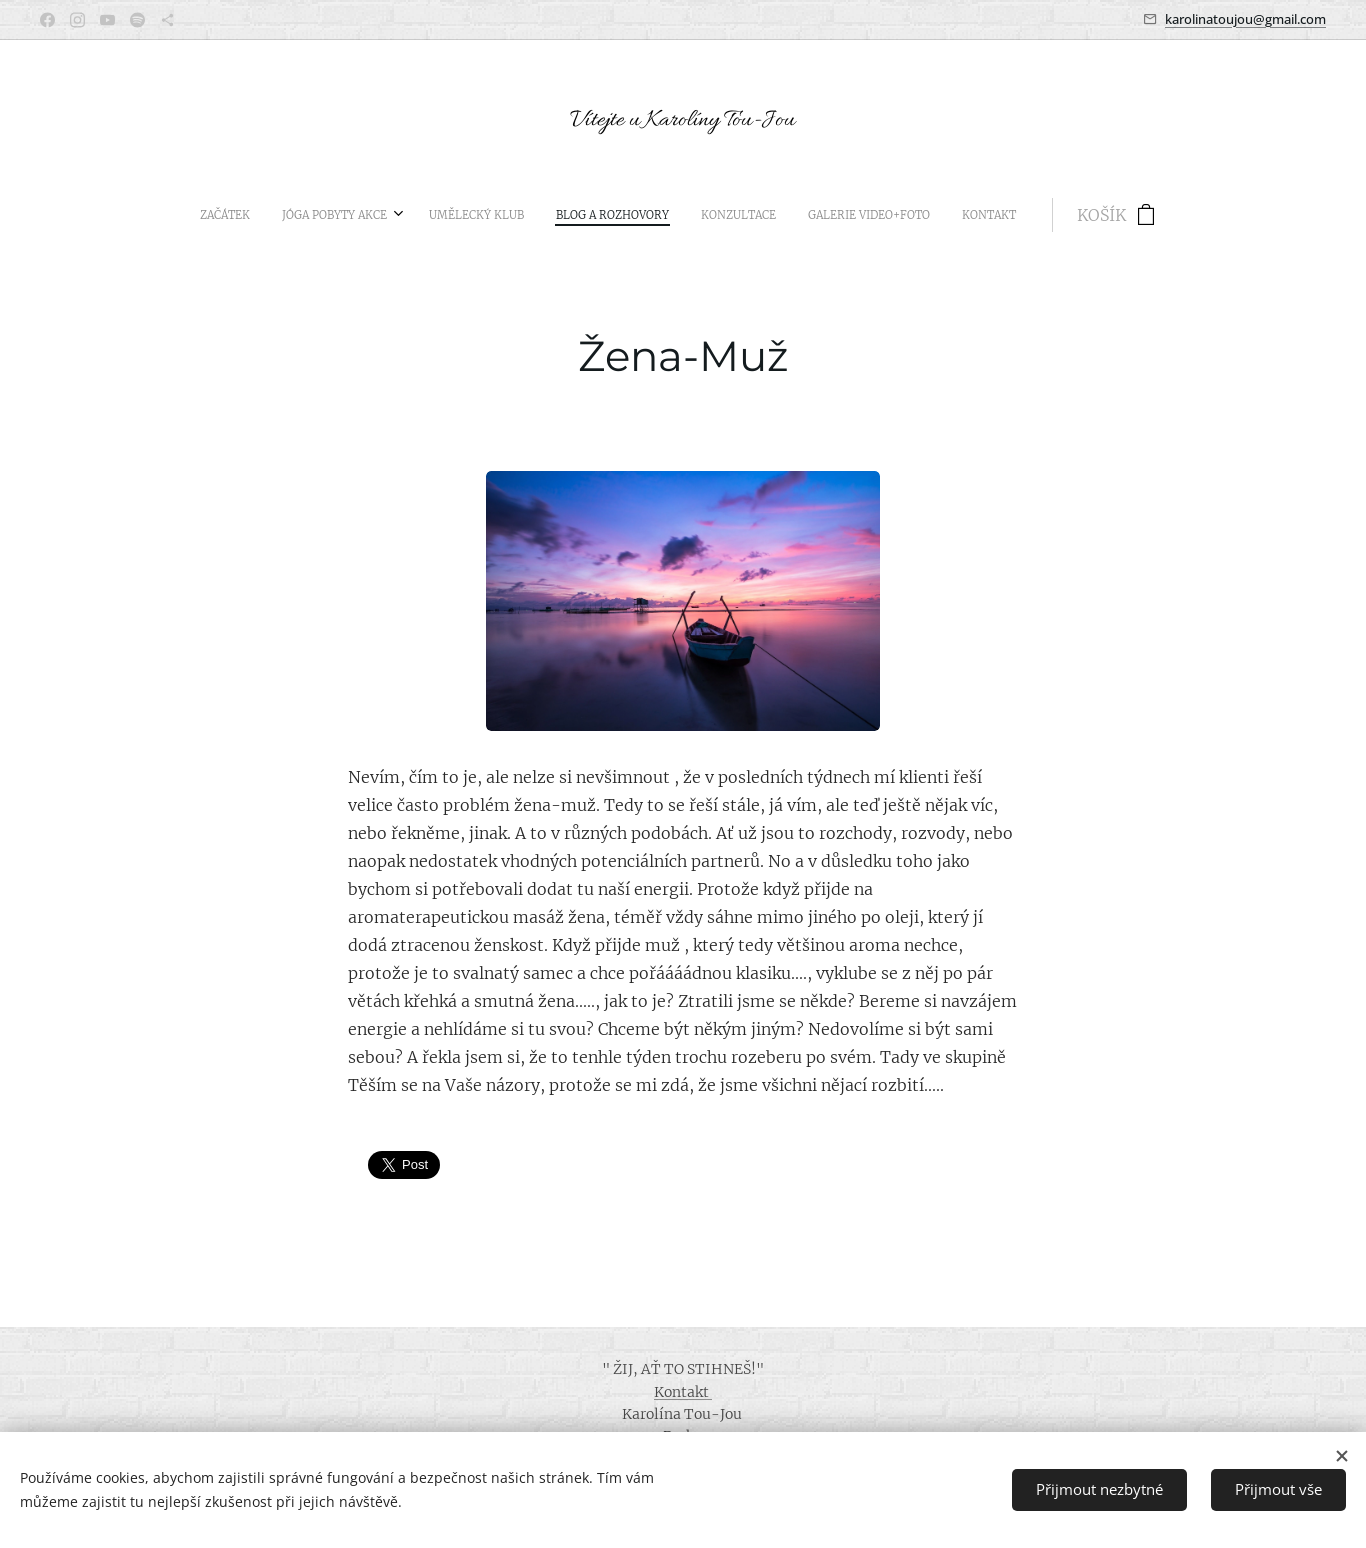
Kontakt (683, 1392)
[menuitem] (515, 215)
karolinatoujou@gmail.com (1245, 19)
